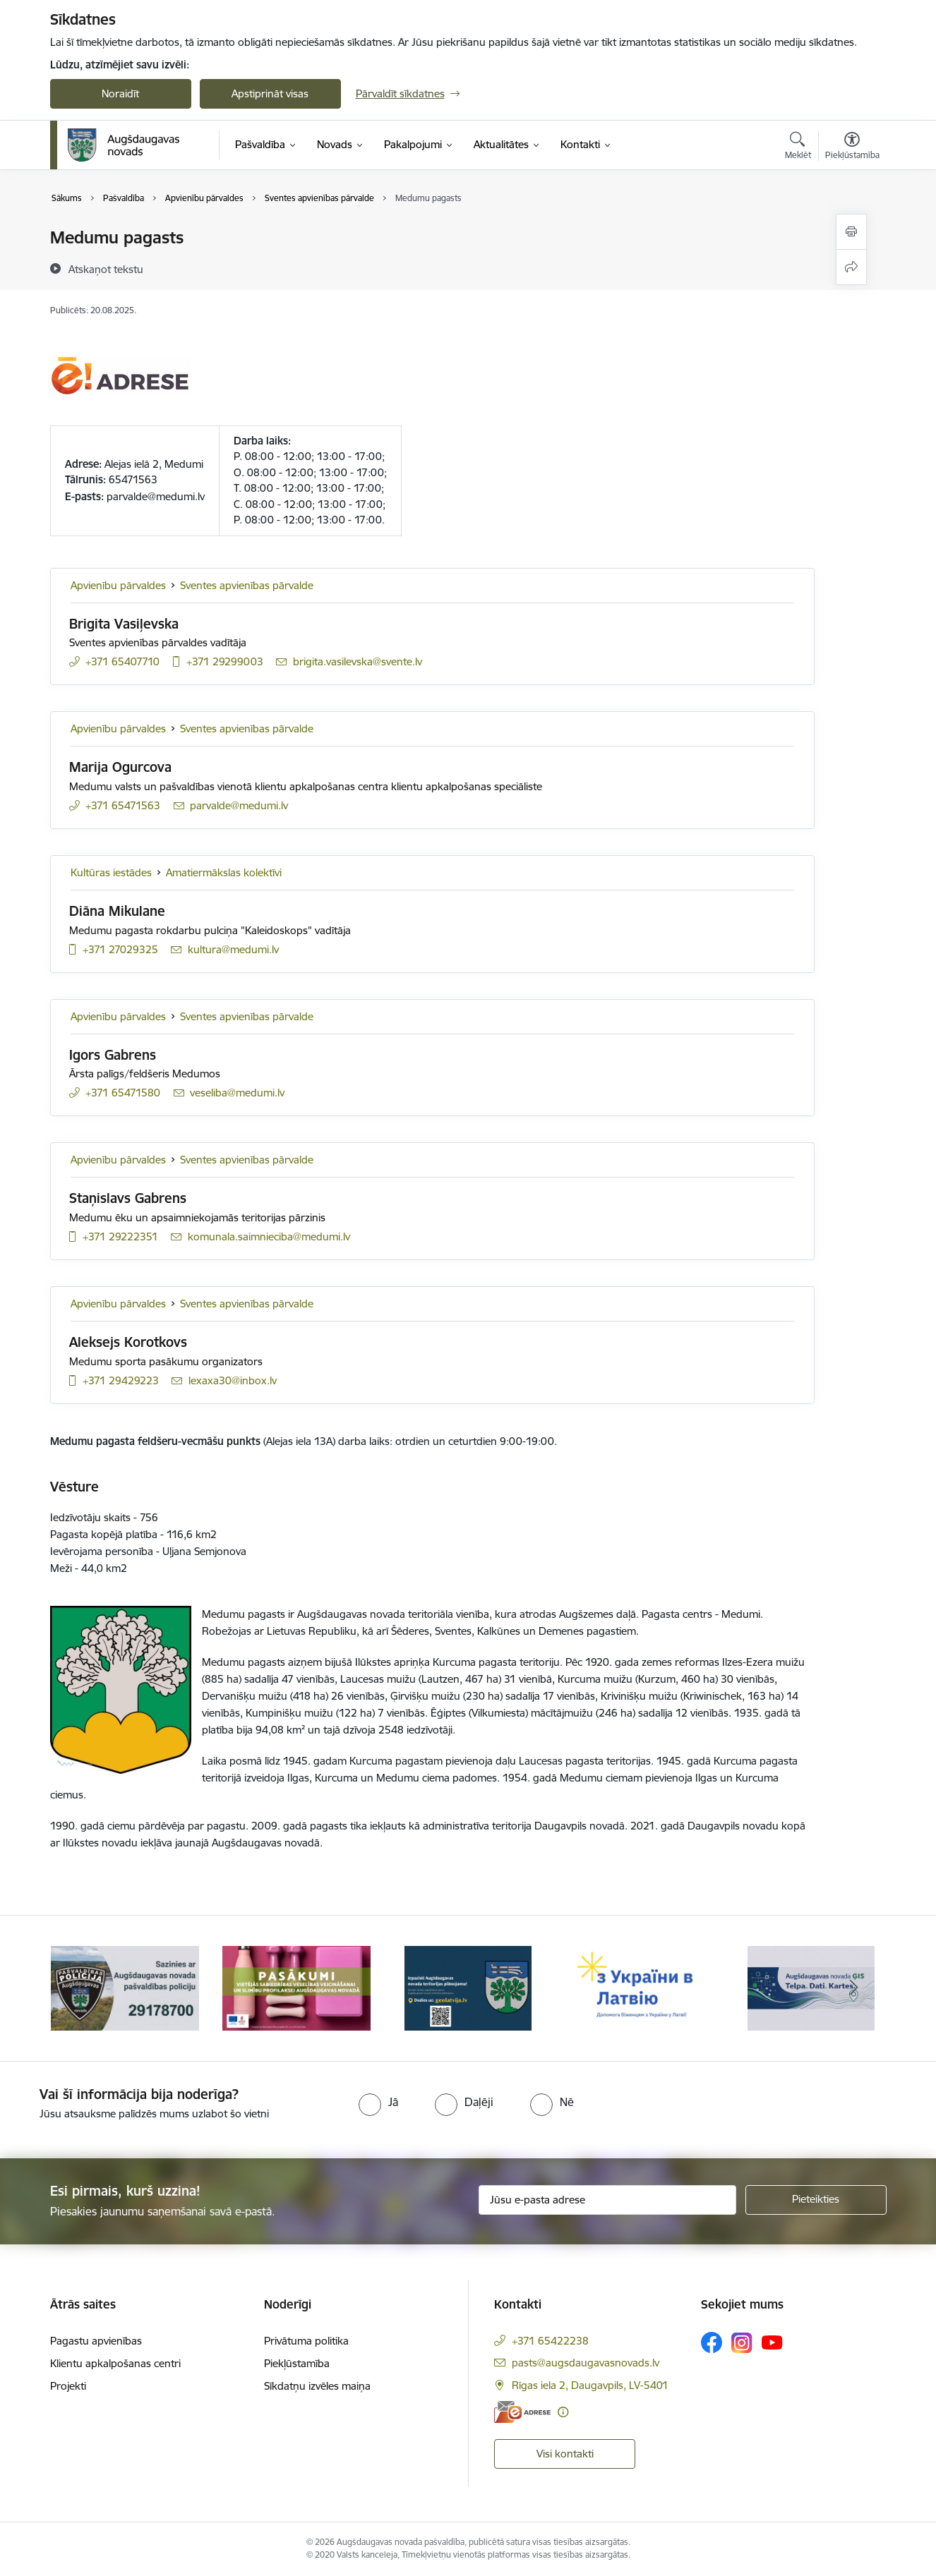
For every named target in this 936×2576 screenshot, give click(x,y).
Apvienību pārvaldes (118, 585)
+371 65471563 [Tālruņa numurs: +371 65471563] (122, 805)
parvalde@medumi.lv (156, 496)
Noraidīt (120, 93)
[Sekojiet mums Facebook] (711, 2342)
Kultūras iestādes (111, 872)
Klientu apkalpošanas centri (115, 2363)
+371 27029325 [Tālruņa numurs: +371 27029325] (120, 949)
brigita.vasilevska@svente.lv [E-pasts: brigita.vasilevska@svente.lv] (357, 661)
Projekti (68, 2386)
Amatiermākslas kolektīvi (224, 872)
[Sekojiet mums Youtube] (772, 2341)
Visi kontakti (565, 2453)
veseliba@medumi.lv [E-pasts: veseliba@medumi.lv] (237, 1092)
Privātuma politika (306, 2340)
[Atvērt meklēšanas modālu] (798, 147)
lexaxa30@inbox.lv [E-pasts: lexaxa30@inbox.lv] (232, 1380)
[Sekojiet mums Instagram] (741, 2343)
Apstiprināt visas (270, 93)
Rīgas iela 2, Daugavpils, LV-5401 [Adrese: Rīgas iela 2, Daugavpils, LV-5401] (590, 2385)
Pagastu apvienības (96, 2340)
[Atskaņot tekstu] (105, 268)
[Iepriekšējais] (83, 1988)
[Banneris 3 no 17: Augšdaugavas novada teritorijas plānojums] (468, 1987)
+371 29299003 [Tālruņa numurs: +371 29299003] (224, 661)
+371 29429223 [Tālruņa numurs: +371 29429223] (121, 1380)
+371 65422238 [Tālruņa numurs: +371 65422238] (550, 2340)
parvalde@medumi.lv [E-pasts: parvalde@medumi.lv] (239, 805)
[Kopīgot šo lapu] (851, 267)
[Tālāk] (854, 1988)
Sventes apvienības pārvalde (246, 585)
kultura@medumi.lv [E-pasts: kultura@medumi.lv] (233, 949)
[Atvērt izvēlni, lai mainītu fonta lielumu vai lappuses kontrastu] (852, 147)
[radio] (378, 2101)
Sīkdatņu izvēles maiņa (317, 2386)
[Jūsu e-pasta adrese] (607, 2200)
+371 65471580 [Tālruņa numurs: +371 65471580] (122, 1092)
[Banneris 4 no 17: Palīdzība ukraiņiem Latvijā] (640, 1987)
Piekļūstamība (297, 2363)
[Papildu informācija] (563, 2412)
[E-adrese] (522, 2412)
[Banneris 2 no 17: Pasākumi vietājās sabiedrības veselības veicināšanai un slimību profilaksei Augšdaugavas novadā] (296, 1987)
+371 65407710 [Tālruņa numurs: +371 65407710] (122, 661)
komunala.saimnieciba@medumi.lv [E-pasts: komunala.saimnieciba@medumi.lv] (269, 1236)
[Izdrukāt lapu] (851, 231)
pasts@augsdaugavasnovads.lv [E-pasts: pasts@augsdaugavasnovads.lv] (585, 2362)
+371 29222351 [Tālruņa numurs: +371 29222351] (120, 1236)
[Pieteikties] (816, 2200)
